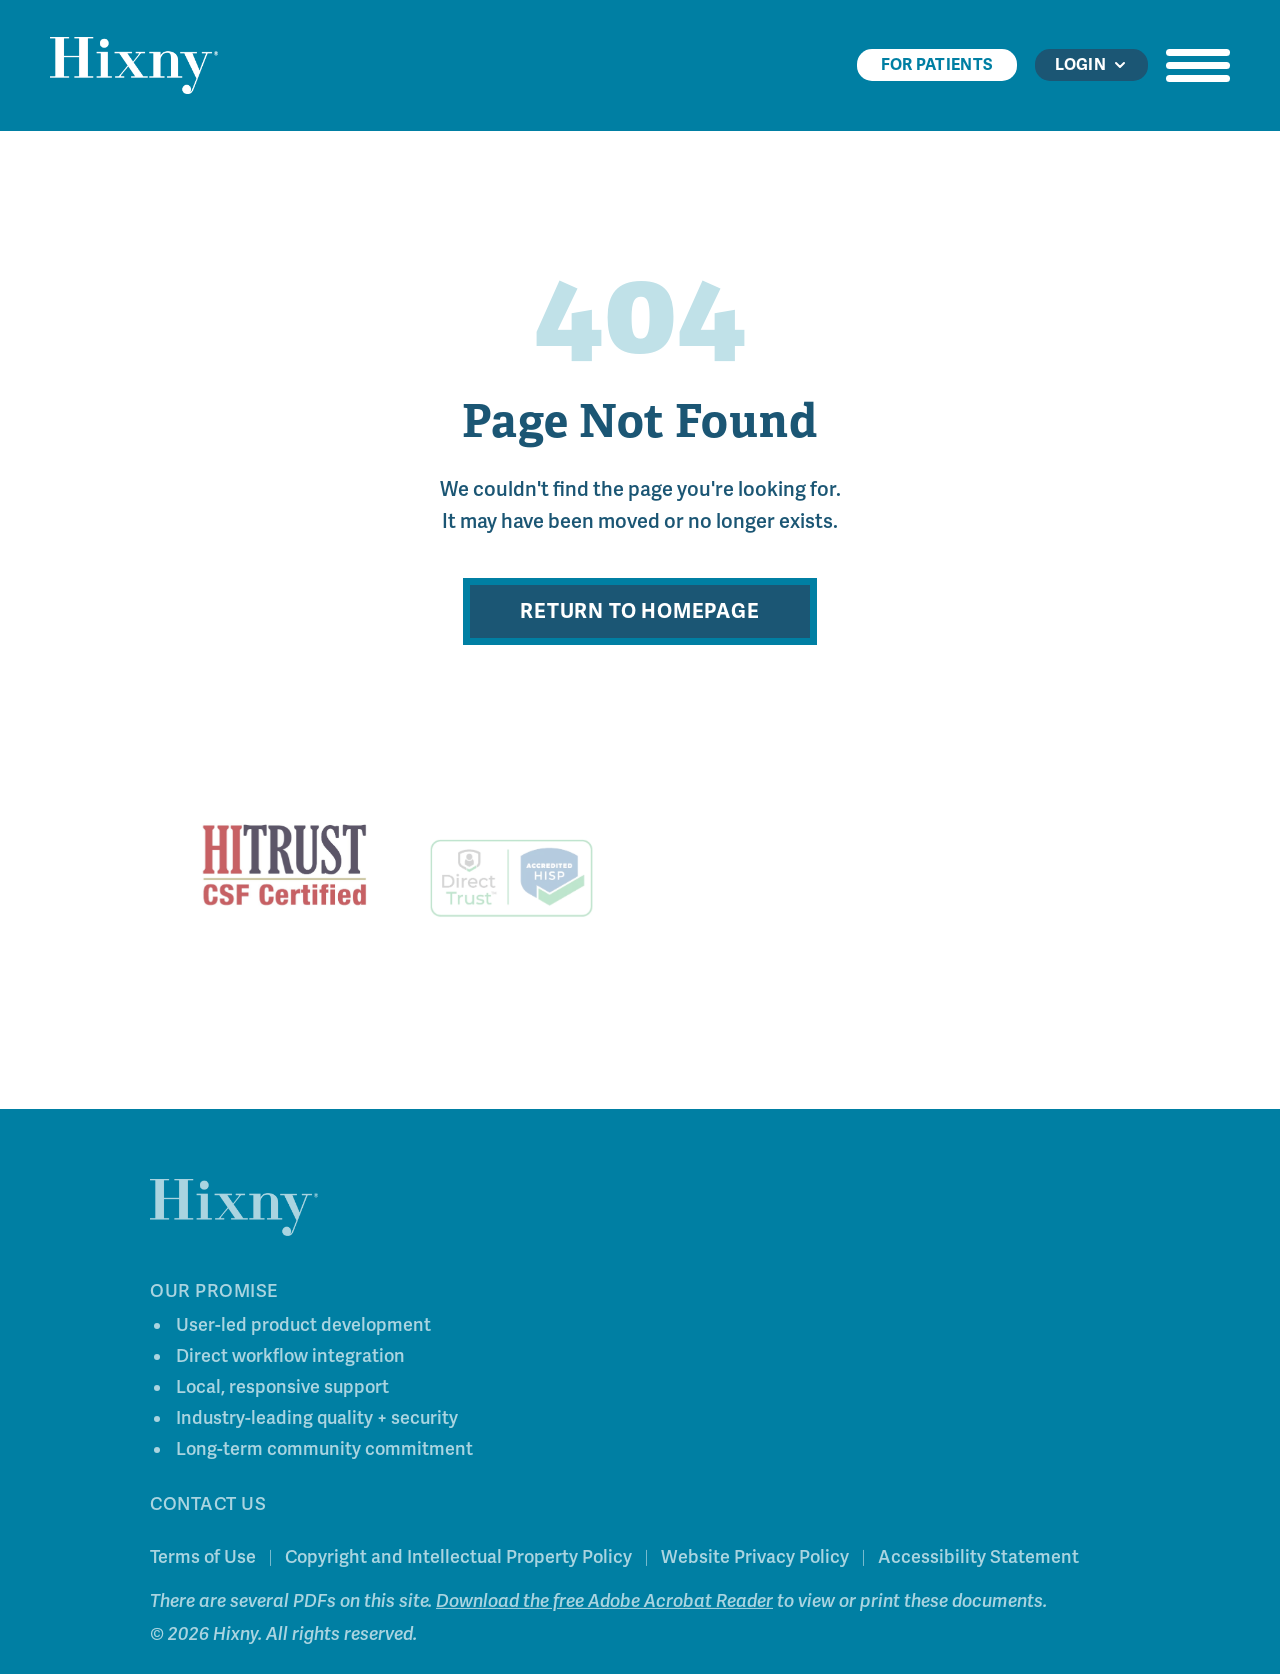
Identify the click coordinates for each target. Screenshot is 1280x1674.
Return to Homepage (639, 611)
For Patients (937, 65)
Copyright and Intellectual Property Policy (458, 1560)
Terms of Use (203, 1560)
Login (1091, 65)
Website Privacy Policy (755, 1560)
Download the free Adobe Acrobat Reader (604, 1604)
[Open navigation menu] (1198, 65)
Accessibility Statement (978, 1560)
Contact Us (208, 1507)
